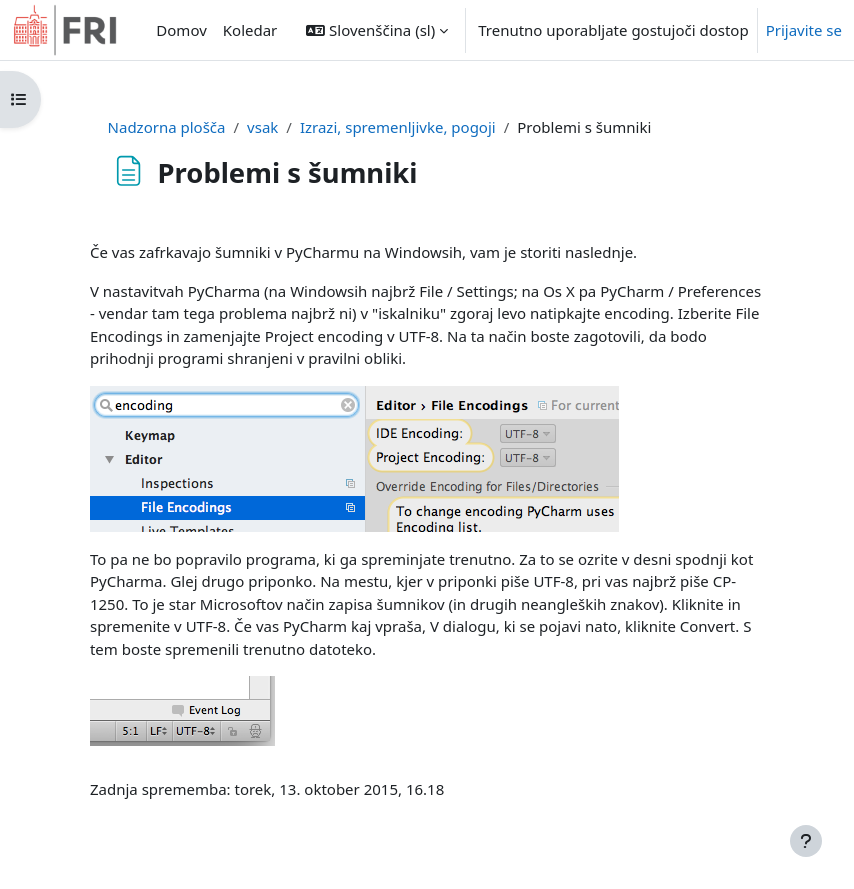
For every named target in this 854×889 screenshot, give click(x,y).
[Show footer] (806, 841)
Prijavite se (804, 30)
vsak (262, 127)
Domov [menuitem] (181, 30)
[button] (377, 30)
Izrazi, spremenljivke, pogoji (398, 127)
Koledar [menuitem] (250, 30)
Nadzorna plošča (167, 127)
